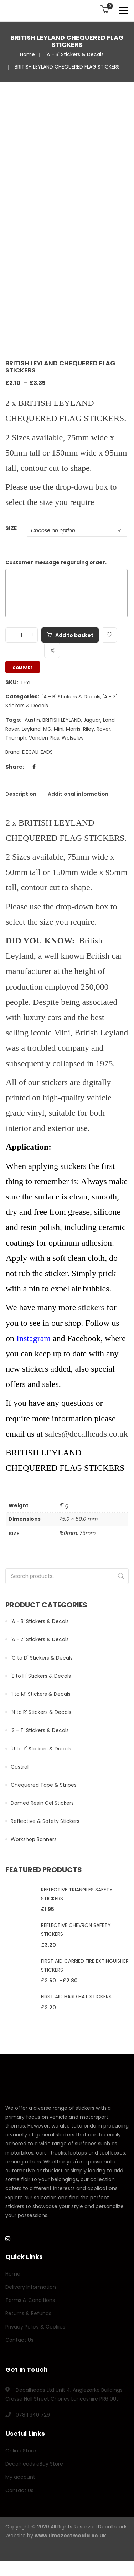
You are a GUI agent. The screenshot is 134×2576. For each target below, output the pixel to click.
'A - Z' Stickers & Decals (40, 1639)
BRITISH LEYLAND (61, 720)
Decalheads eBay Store (34, 2463)
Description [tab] (20, 793)
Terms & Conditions (30, 2300)
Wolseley (73, 737)
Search (121, 1576)
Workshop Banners (34, 1839)
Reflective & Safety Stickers (45, 1821)
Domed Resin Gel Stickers (42, 1803)
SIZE (11, 528)
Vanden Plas (44, 737)
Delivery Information (30, 2287)
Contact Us (19, 2339)
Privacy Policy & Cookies (35, 2326)
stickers (91, 1307)
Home (27, 54)
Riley (88, 729)
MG (47, 729)
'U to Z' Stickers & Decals (41, 1748)
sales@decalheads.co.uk (86, 1433)
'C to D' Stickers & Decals (42, 1657)
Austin (32, 720)
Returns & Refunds (28, 2313)
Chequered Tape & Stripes (44, 1784)
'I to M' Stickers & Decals (41, 1694)
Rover (103, 729)
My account (20, 2476)
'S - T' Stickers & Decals (40, 1730)
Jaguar (91, 720)
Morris (73, 729)
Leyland (31, 729)
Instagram (33, 1338)
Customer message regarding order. (56, 562)
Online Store (20, 2450)
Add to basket (74, 635)
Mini (58, 729)
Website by (55, 2535)
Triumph (15, 737)
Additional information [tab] (78, 793)
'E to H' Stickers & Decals (41, 1675)
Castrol (20, 1766)
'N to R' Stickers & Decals (41, 1712)
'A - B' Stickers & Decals (75, 54)
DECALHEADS (37, 752)
